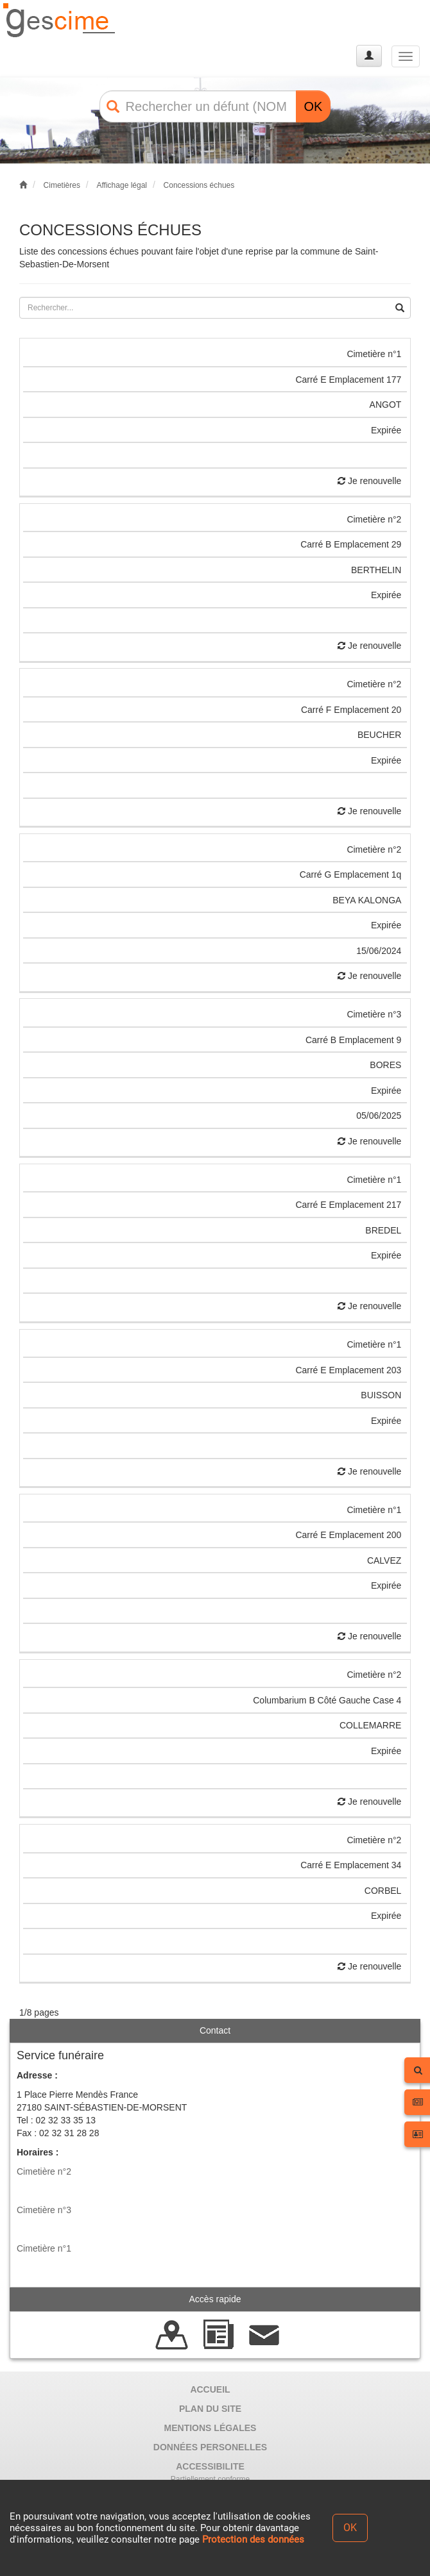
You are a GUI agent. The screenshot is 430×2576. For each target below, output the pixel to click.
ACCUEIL (210, 2389)
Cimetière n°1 (44, 2248)
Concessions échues (199, 185)
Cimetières (62, 185)
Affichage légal (121, 185)
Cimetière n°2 (44, 2171)
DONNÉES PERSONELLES (210, 2447)
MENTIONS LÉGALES (210, 2428)
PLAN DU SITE (210, 2409)
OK (313, 106)
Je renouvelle (369, 481)
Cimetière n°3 (44, 2210)
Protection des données (253, 2539)
